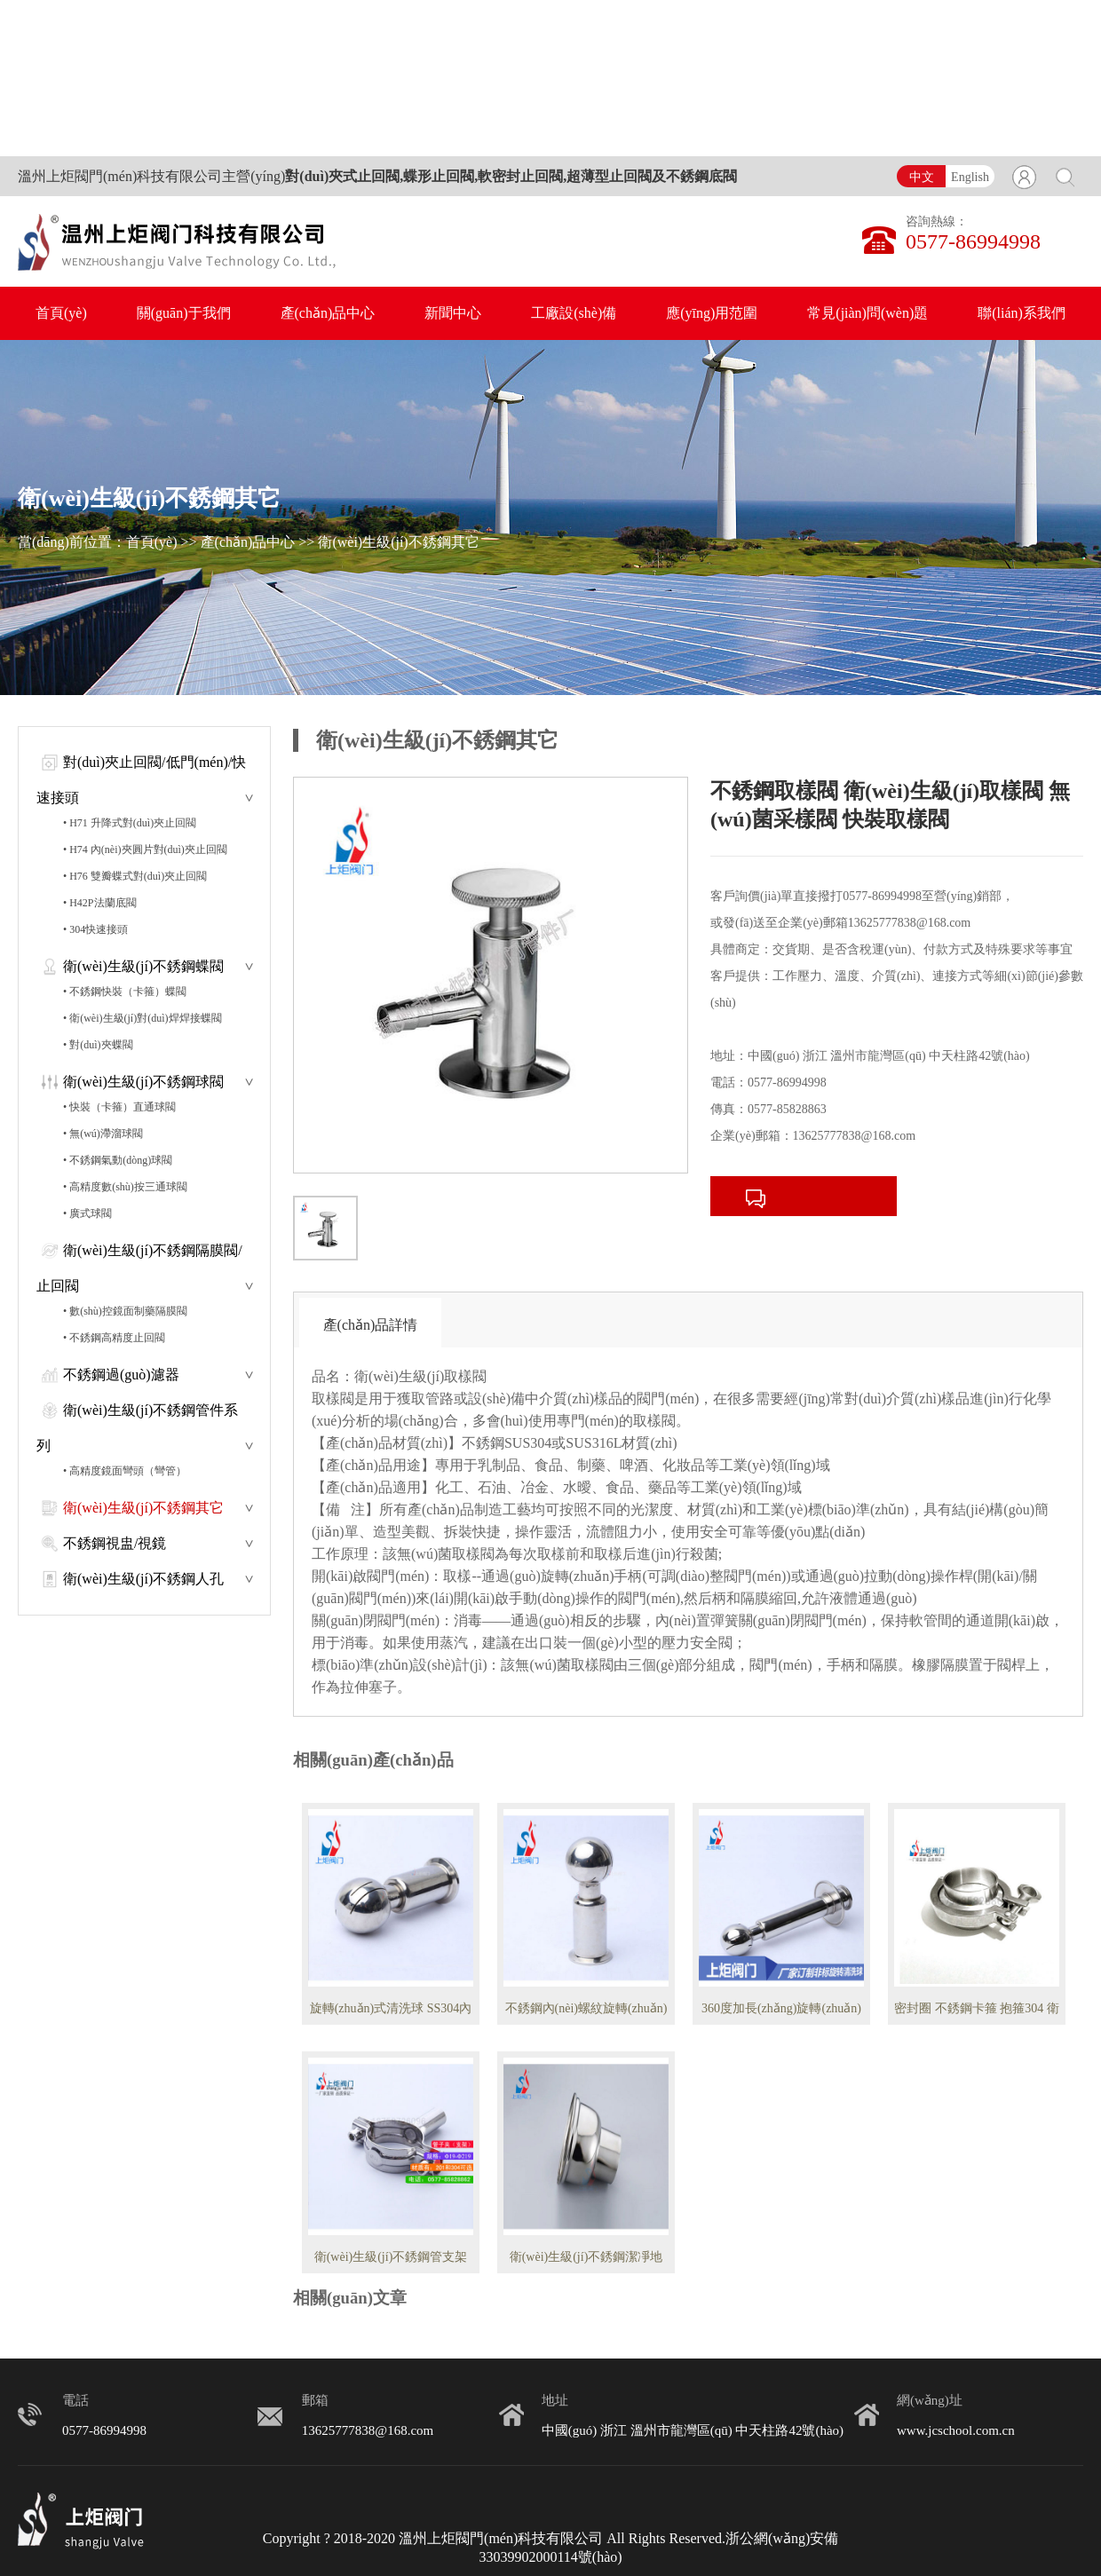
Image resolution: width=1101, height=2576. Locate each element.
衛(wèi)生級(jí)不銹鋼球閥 (143, 1081)
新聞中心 (452, 312)
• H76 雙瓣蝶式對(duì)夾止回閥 (135, 876)
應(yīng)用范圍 (711, 312)
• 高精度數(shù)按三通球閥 (125, 1187)
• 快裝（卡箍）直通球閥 (119, 1107)
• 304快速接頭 (95, 929)
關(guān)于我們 (184, 312)
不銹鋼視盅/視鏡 (114, 1543)
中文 (921, 177)
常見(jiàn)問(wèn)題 (867, 312)
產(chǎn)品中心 (328, 312)
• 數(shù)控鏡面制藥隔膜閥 (125, 1311)
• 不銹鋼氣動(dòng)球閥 (117, 1160)
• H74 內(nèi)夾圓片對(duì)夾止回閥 (145, 849)
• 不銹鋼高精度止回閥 (114, 1337)
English (970, 177)
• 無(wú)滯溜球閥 (103, 1133)
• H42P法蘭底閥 (100, 903)
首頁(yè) (61, 312)
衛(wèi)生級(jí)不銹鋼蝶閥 (143, 966)
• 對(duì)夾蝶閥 (98, 1045)
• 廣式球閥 (87, 1213)
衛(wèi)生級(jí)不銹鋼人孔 (143, 1578)
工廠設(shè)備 (573, 312)
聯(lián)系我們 (1021, 312)
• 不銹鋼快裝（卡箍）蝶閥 (124, 991)
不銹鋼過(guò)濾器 (121, 1374)
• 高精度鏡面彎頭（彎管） (124, 1471)
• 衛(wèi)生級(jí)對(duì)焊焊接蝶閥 (142, 1018)
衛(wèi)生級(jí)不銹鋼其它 (398, 541)
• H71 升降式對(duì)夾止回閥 (129, 823)
